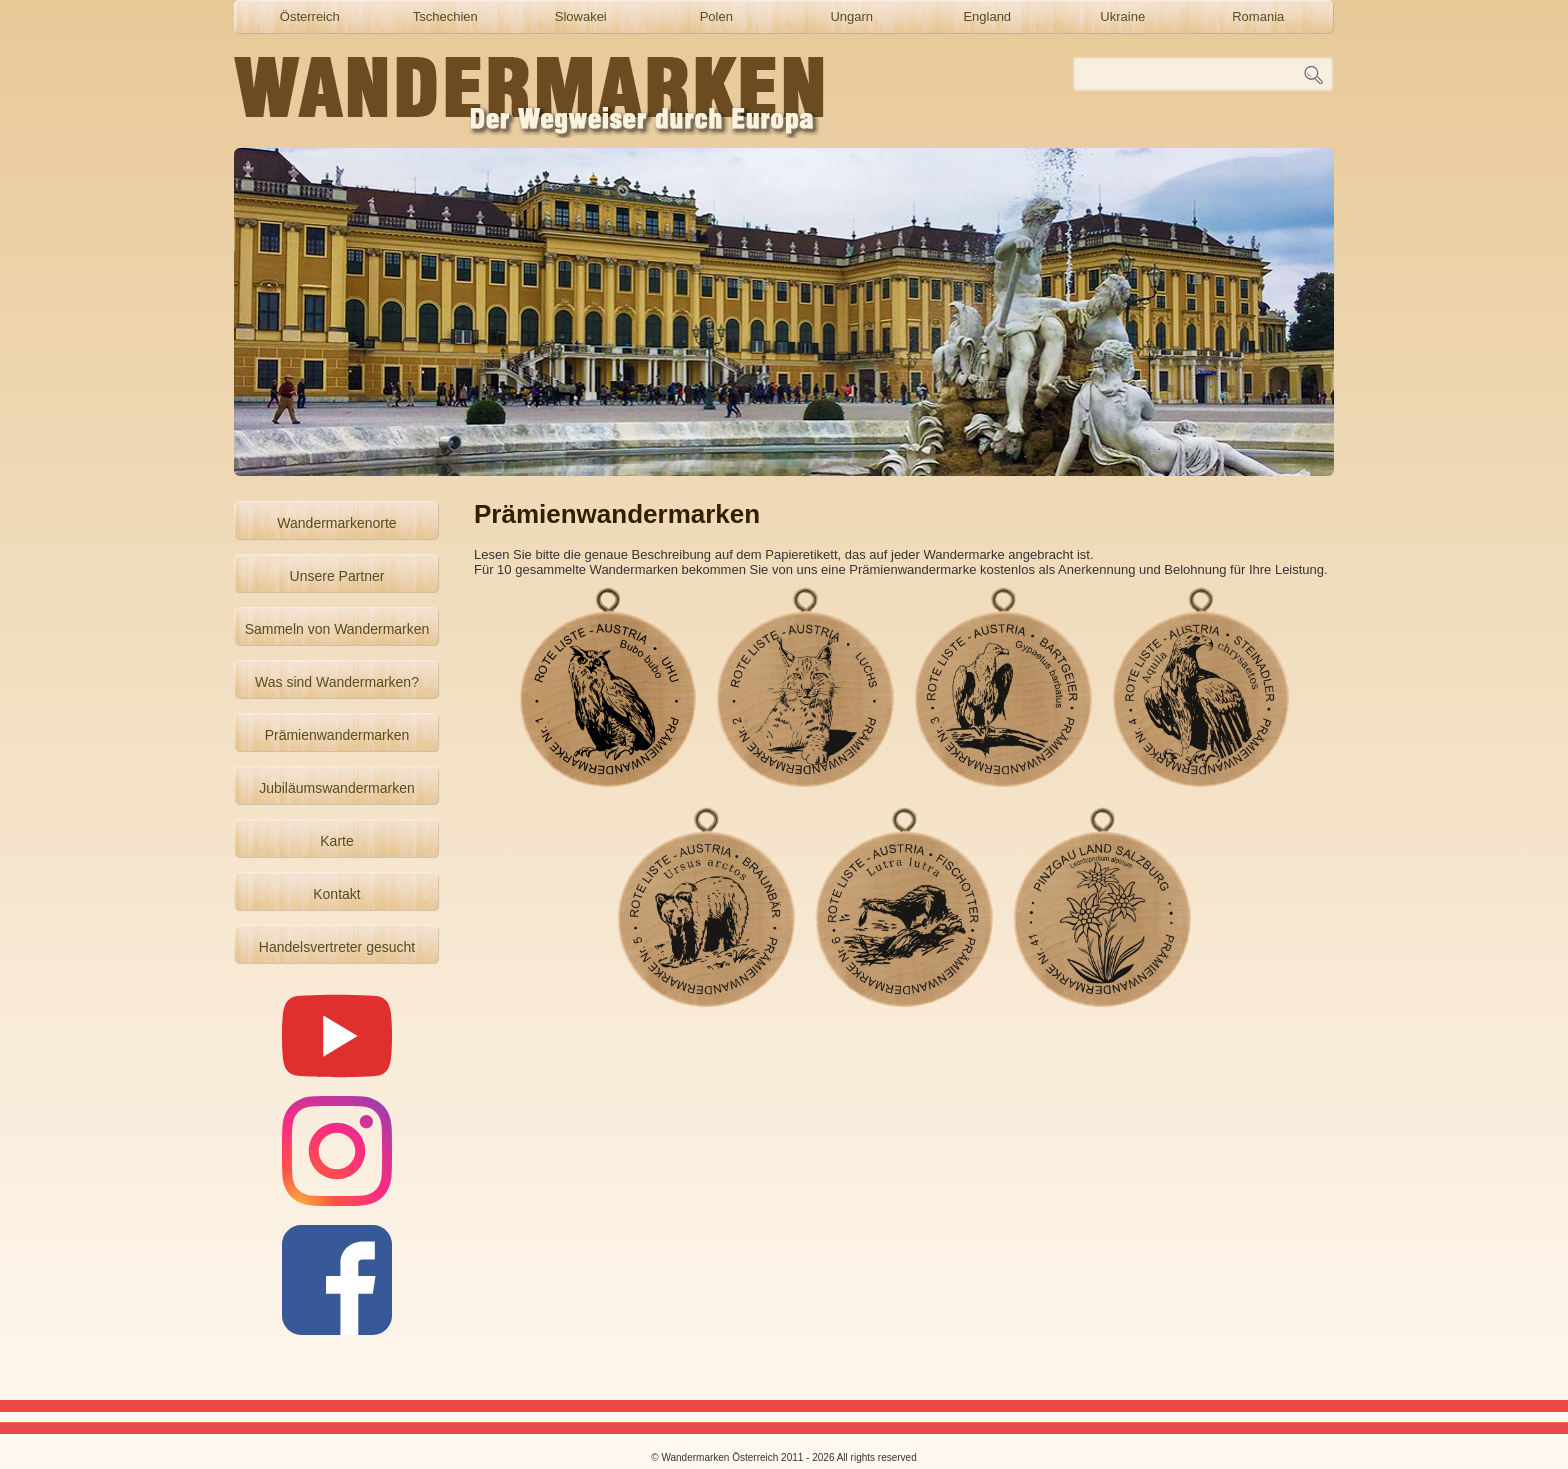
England (987, 16)
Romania (1258, 16)
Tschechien (445, 16)
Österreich (310, 16)
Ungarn (851, 16)
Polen (716, 16)
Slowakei (581, 16)
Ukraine (1122, 16)
